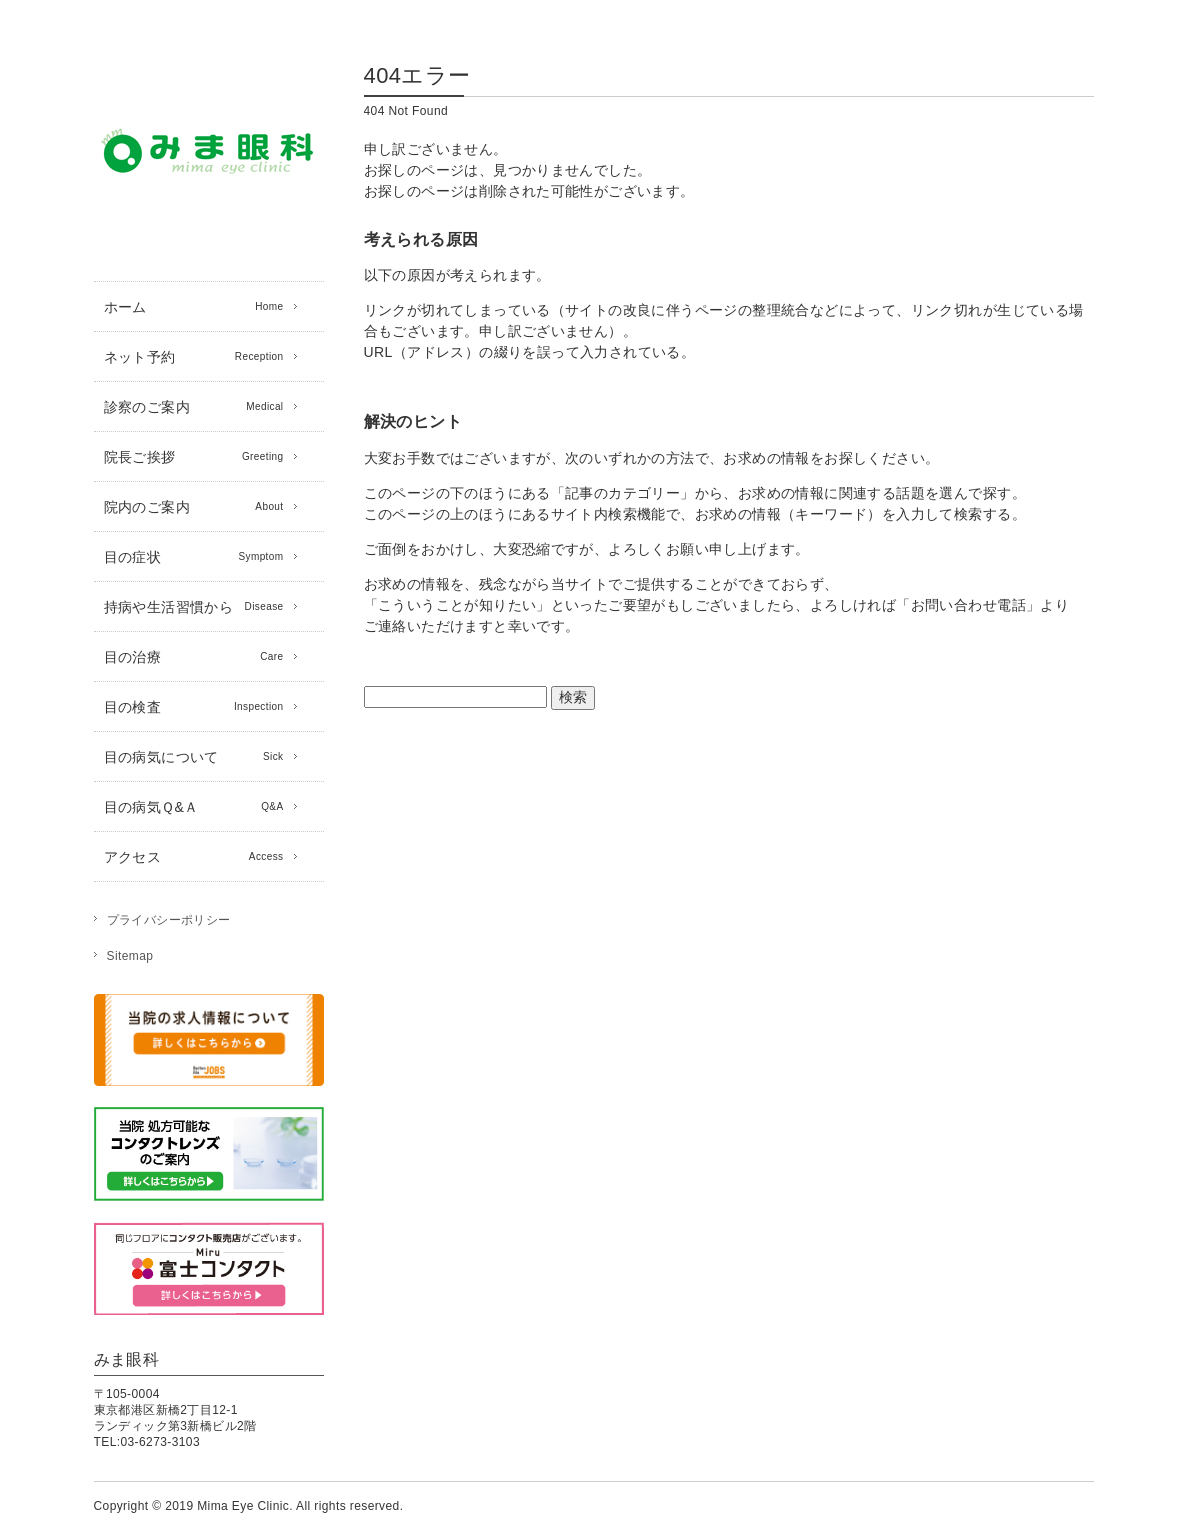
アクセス (194, 857)
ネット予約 (194, 357)
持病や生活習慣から (194, 607)
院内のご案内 (194, 507)
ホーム (194, 307)
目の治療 (194, 657)
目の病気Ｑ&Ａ (194, 807)
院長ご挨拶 (194, 457)
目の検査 (194, 707)
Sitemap (130, 956)
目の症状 (194, 557)
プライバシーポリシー (169, 920)
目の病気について (194, 757)
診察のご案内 (194, 407)
